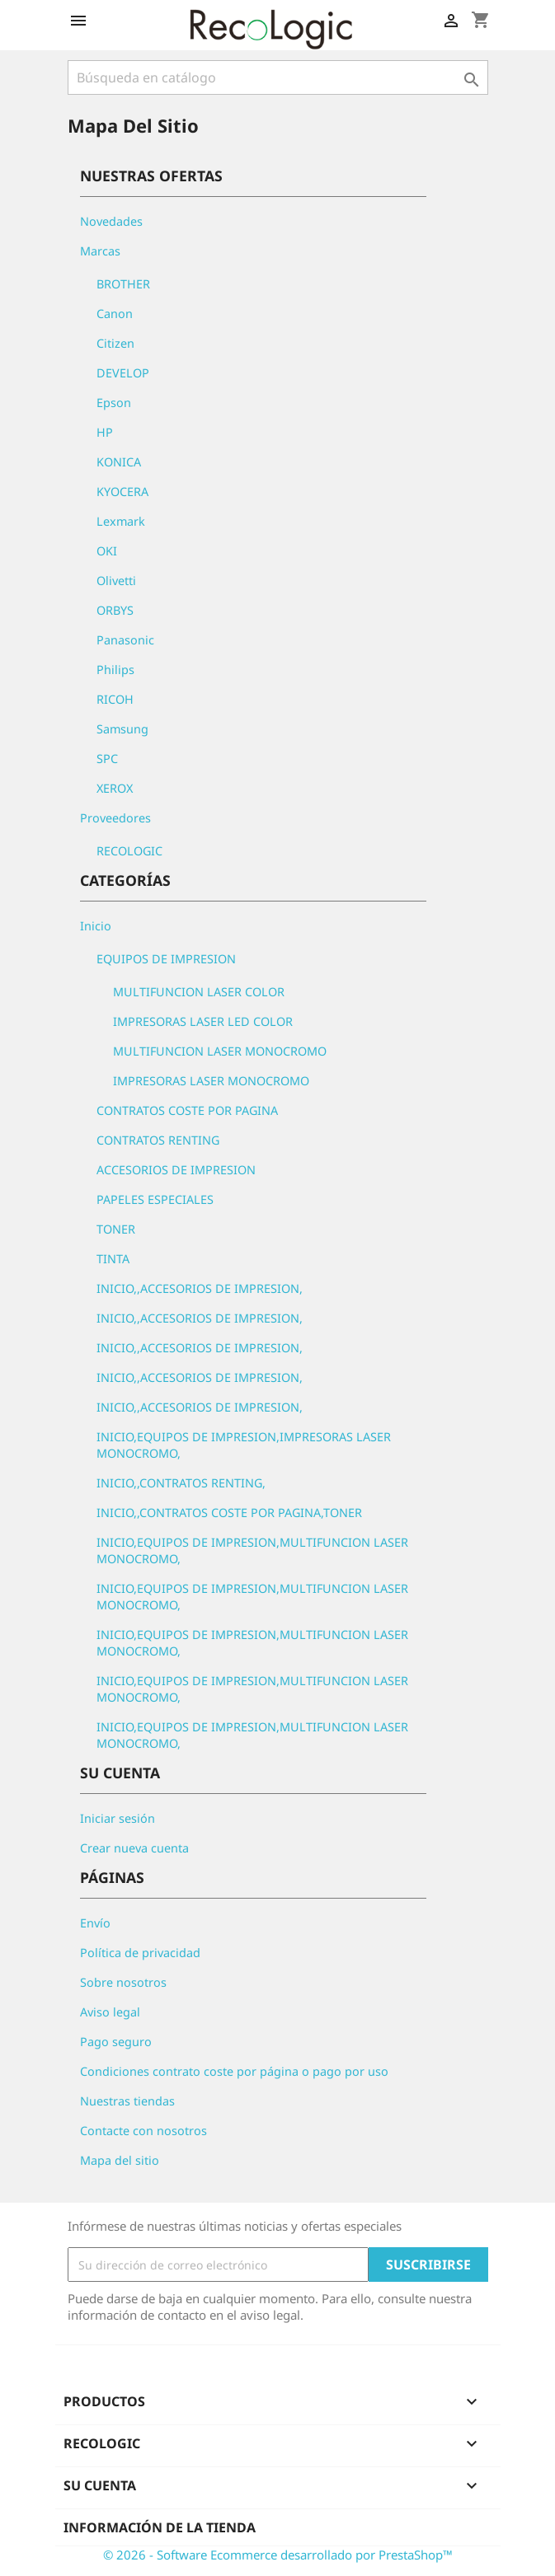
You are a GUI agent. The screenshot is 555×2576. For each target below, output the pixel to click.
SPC (107, 758)
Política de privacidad (140, 1952)
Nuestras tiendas (127, 2101)
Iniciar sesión (117, 1818)
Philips (115, 669)
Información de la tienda (159, 2527)
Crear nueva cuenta (134, 1848)
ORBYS (115, 610)
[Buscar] (278, 77)
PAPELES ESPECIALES (155, 1199)
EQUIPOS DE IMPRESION (166, 959)
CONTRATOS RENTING (157, 1140)
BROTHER (123, 284)
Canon (114, 313)
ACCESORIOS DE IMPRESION (176, 1170)
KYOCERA (122, 491)
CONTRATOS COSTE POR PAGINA (187, 1110)
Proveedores (115, 818)
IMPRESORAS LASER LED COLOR (203, 1021)
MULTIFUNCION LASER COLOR (199, 992)
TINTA (112, 1259)
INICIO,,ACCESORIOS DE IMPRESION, (199, 1288)
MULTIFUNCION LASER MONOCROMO (220, 1051)
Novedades (111, 221)
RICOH (115, 699)
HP (104, 432)
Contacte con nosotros (143, 2130)
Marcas (100, 251)
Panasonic (125, 640)
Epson (113, 402)
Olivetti (116, 580)
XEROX (114, 788)
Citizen (115, 343)
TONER (115, 1229)
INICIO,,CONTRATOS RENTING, (181, 1483)
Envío (95, 1923)
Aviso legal (110, 2012)
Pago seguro (116, 2041)
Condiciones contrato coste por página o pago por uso (234, 2071)
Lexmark (120, 521)
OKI (106, 551)
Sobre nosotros (123, 1982)
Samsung (122, 729)
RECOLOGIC (129, 851)
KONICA (118, 462)
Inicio (95, 926)
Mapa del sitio (119, 2160)
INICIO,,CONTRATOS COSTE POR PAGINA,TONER (229, 1512)
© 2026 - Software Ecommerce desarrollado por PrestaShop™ (278, 2554)
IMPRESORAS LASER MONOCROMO (211, 1081)
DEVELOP (122, 373)
